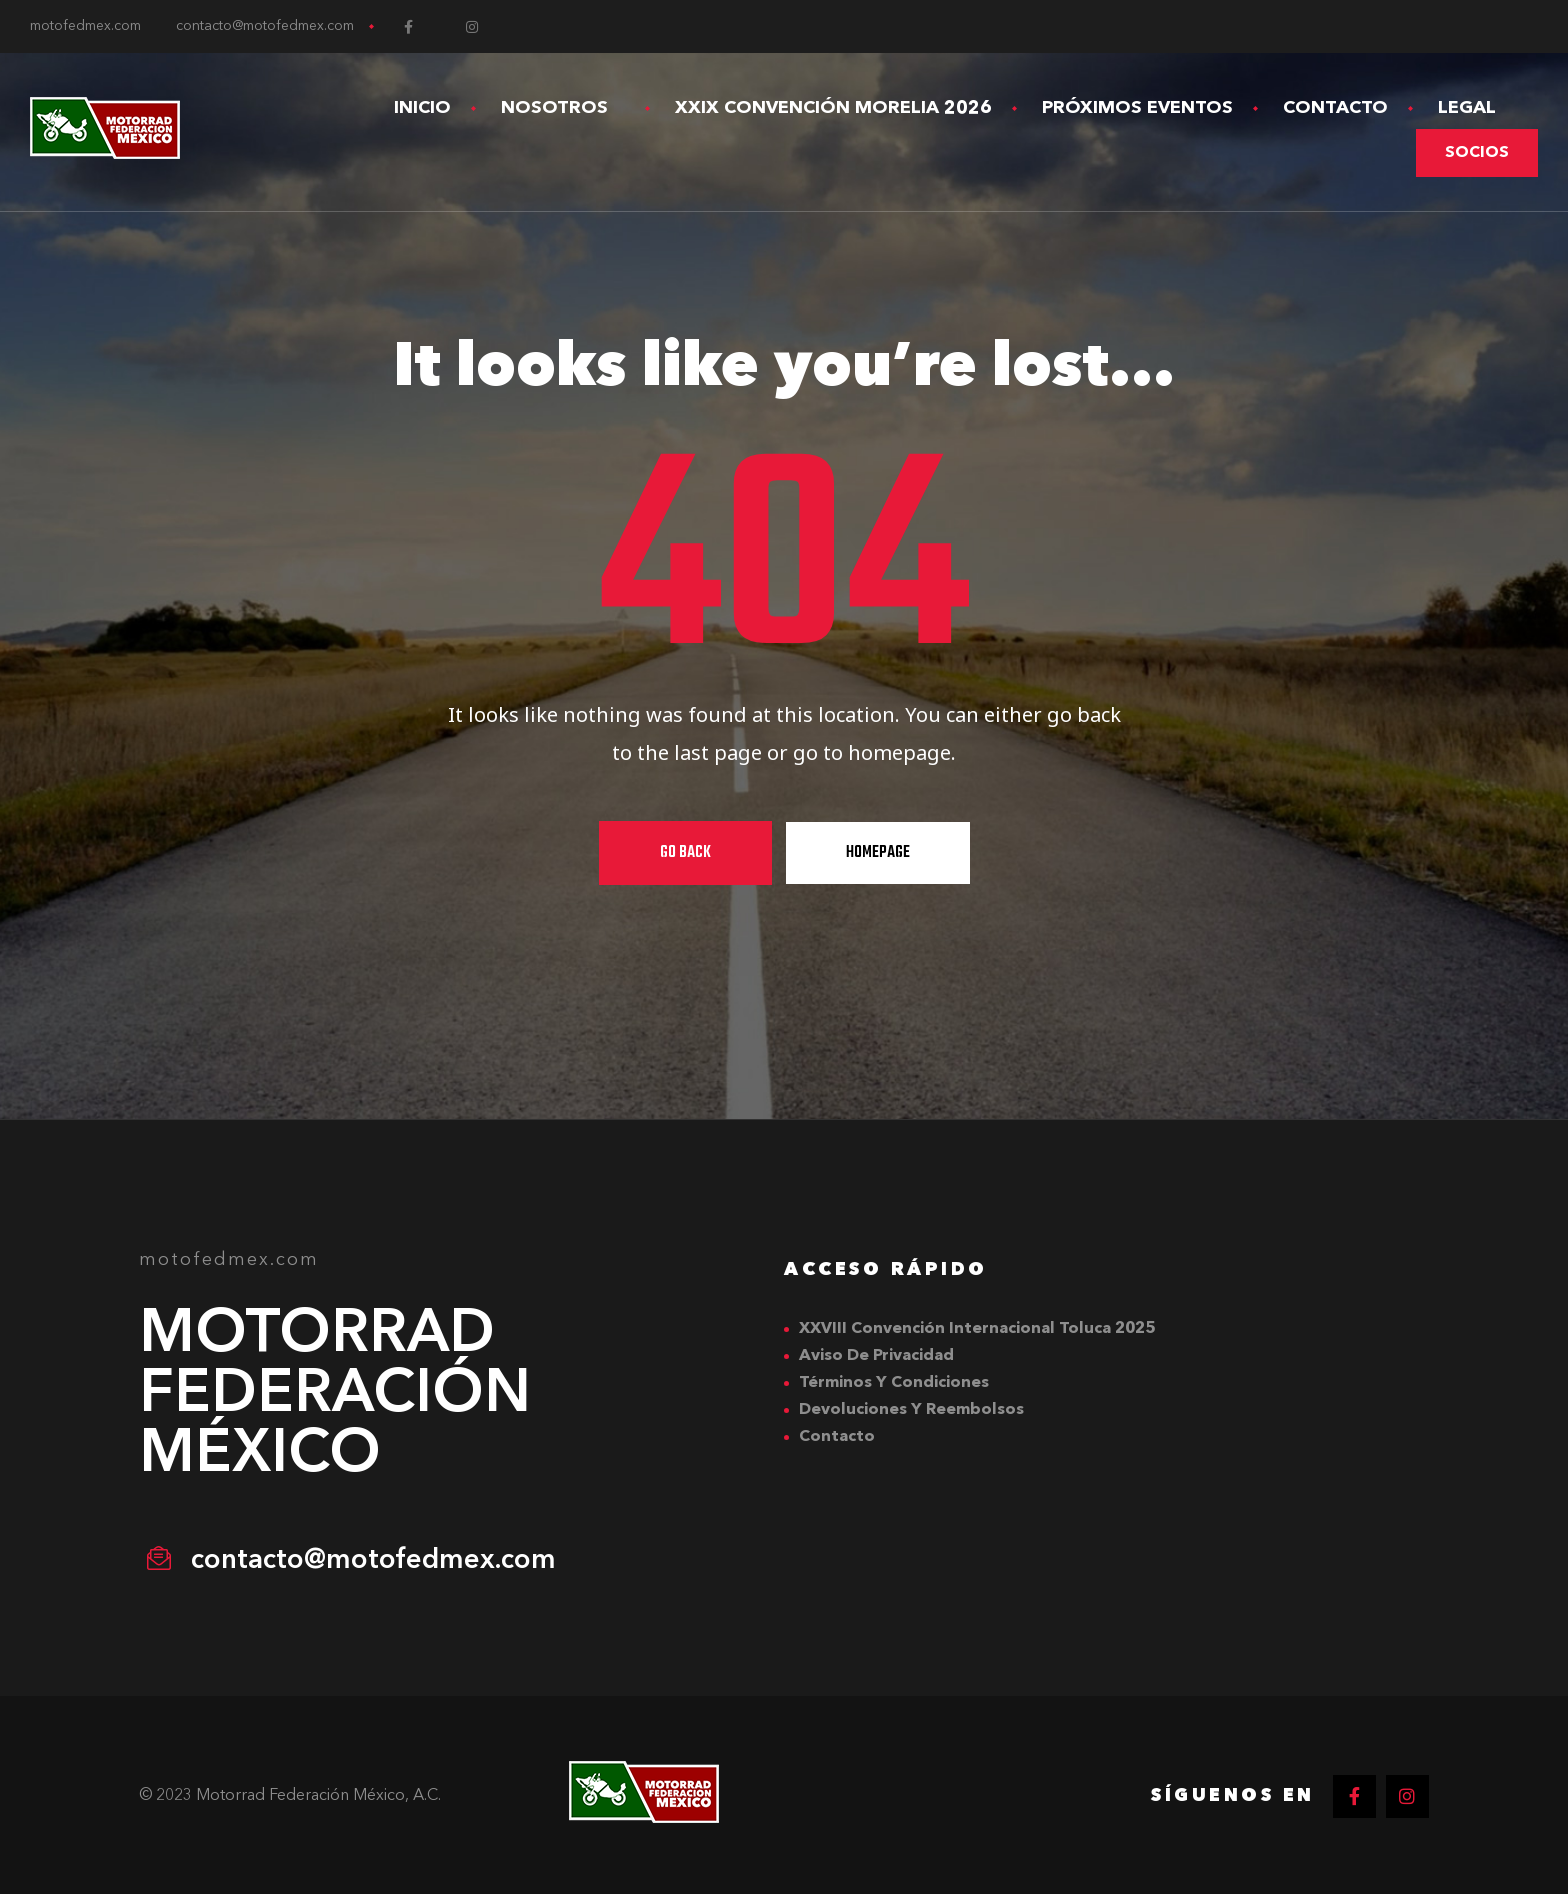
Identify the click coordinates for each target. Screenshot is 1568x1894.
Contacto (1335, 108)
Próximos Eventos (1137, 108)
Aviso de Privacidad (876, 1356)
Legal (1475, 108)
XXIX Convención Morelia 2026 (833, 108)
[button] (1477, 153)
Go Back (685, 853)
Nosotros (563, 108)
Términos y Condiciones (894, 1383)
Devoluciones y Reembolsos (911, 1410)
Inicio (422, 108)
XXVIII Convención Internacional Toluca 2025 (977, 1329)
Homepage (878, 853)
